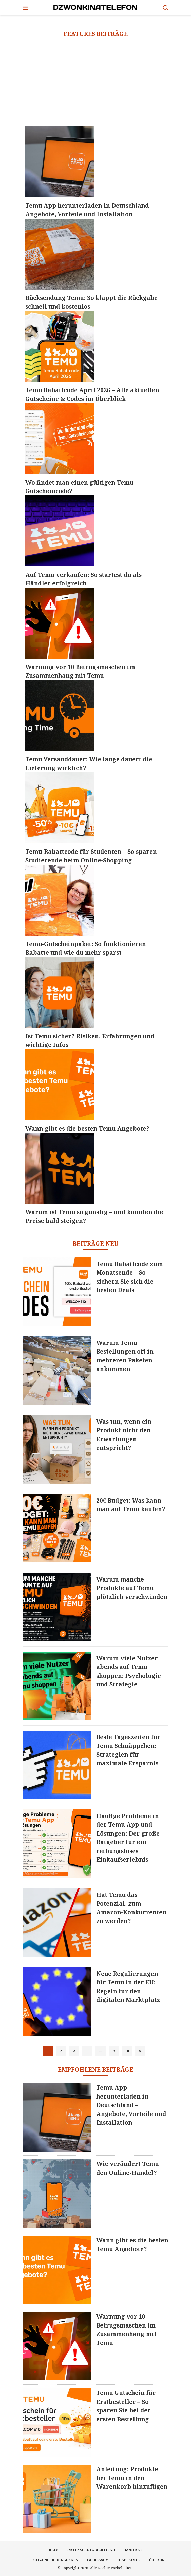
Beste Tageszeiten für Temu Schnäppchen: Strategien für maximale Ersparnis (128, 1750)
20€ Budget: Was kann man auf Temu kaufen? (130, 1504)
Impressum (98, 2559)
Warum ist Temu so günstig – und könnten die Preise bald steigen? (94, 1216)
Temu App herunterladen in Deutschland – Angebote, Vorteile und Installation (89, 209)
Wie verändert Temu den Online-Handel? (127, 2168)
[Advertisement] (95, 83)
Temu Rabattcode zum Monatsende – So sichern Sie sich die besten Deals (129, 1277)
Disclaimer (129, 2559)
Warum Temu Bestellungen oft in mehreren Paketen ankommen (125, 1356)
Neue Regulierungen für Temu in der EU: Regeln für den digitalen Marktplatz (128, 1986)
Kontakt (133, 2549)
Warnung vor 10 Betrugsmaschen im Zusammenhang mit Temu (80, 671)
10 (127, 2050)
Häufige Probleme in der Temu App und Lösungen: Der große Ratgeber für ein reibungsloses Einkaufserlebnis (128, 1838)
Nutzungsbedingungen (55, 2559)
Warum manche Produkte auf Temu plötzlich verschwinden (131, 1588)
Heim (54, 2549)
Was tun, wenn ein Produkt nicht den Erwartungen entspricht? (123, 1434)
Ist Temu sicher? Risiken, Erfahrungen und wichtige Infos (90, 1040)
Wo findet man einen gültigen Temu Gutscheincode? (79, 486)
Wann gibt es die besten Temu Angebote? (87, 1128)
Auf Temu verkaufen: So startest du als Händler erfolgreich (83, 579)
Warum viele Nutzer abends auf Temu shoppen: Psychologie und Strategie (128, 1671)
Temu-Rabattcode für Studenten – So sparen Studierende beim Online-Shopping (91, 855)
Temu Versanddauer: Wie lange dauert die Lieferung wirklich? (88, 763)
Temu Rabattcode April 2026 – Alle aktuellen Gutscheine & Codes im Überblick (92, 394)
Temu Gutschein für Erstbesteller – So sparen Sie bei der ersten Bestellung (126, 2406)
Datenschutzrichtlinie (91, 2549)
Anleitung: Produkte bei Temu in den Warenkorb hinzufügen (131, 2478)
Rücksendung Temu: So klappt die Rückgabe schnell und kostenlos (91, 302)
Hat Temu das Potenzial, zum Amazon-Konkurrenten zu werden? (131, 1908)
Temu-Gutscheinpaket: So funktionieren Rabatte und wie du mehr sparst (85, 948)
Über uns (158, 2559)
